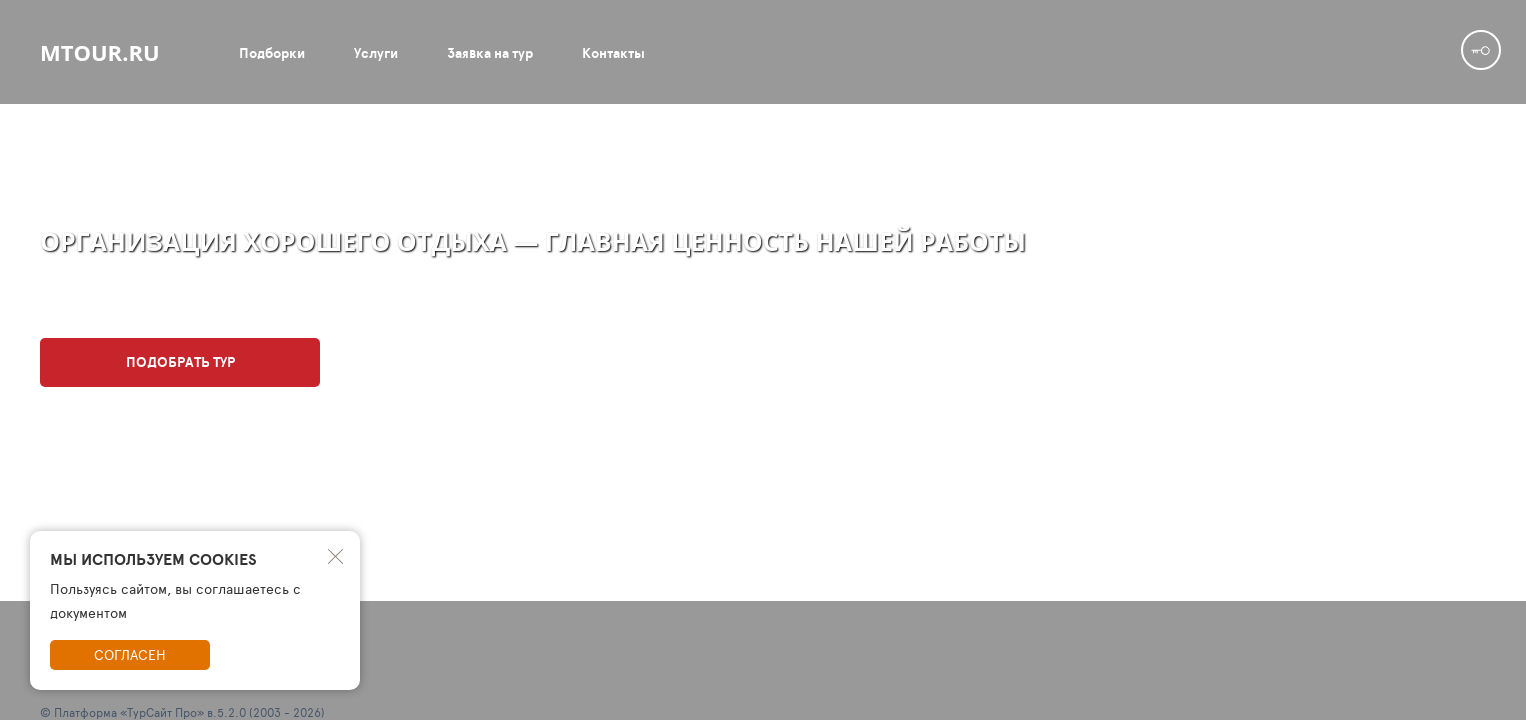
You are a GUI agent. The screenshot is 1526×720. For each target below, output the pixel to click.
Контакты (613, 53)
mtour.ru (100, 52)
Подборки (272, 53)
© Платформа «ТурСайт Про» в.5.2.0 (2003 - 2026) (182, 712)
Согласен (130, 654)
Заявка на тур (490, 53)
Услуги (376, 53)
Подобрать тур (180, 362)
